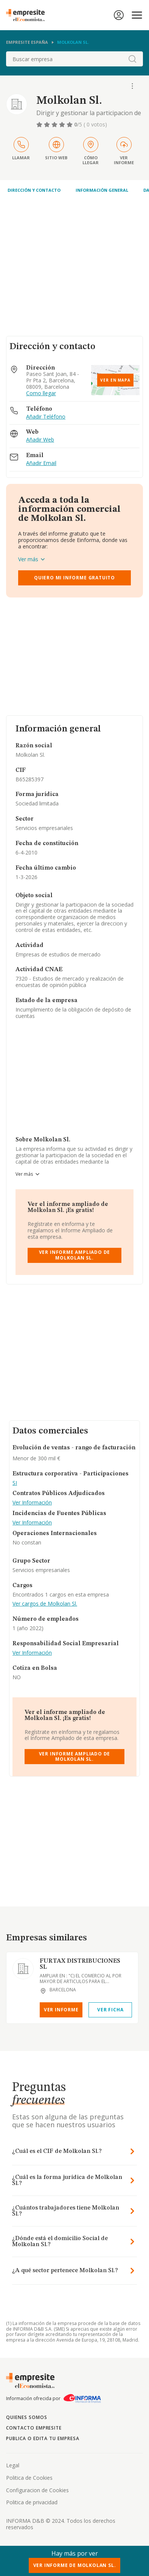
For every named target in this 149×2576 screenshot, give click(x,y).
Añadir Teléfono (45, 417)
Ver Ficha (110, 2009)
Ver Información (32, 1503)
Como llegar (41, 393)
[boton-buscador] (132, 58)
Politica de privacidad (31, 2502)
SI (14, 1483)
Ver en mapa (115, 380)
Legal (12, 2465)
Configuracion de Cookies (37, 2490)
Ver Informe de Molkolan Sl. (74, 2565)
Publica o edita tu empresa (42, 2438)
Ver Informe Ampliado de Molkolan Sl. (74, 1255)
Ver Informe (61, 2009)
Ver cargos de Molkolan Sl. (44, 1604)
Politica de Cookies (29, 2477)
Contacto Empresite (34, 2428)
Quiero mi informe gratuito (74, 577)
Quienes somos (26, 2417)
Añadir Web (40, 440)
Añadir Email (41, 463)
